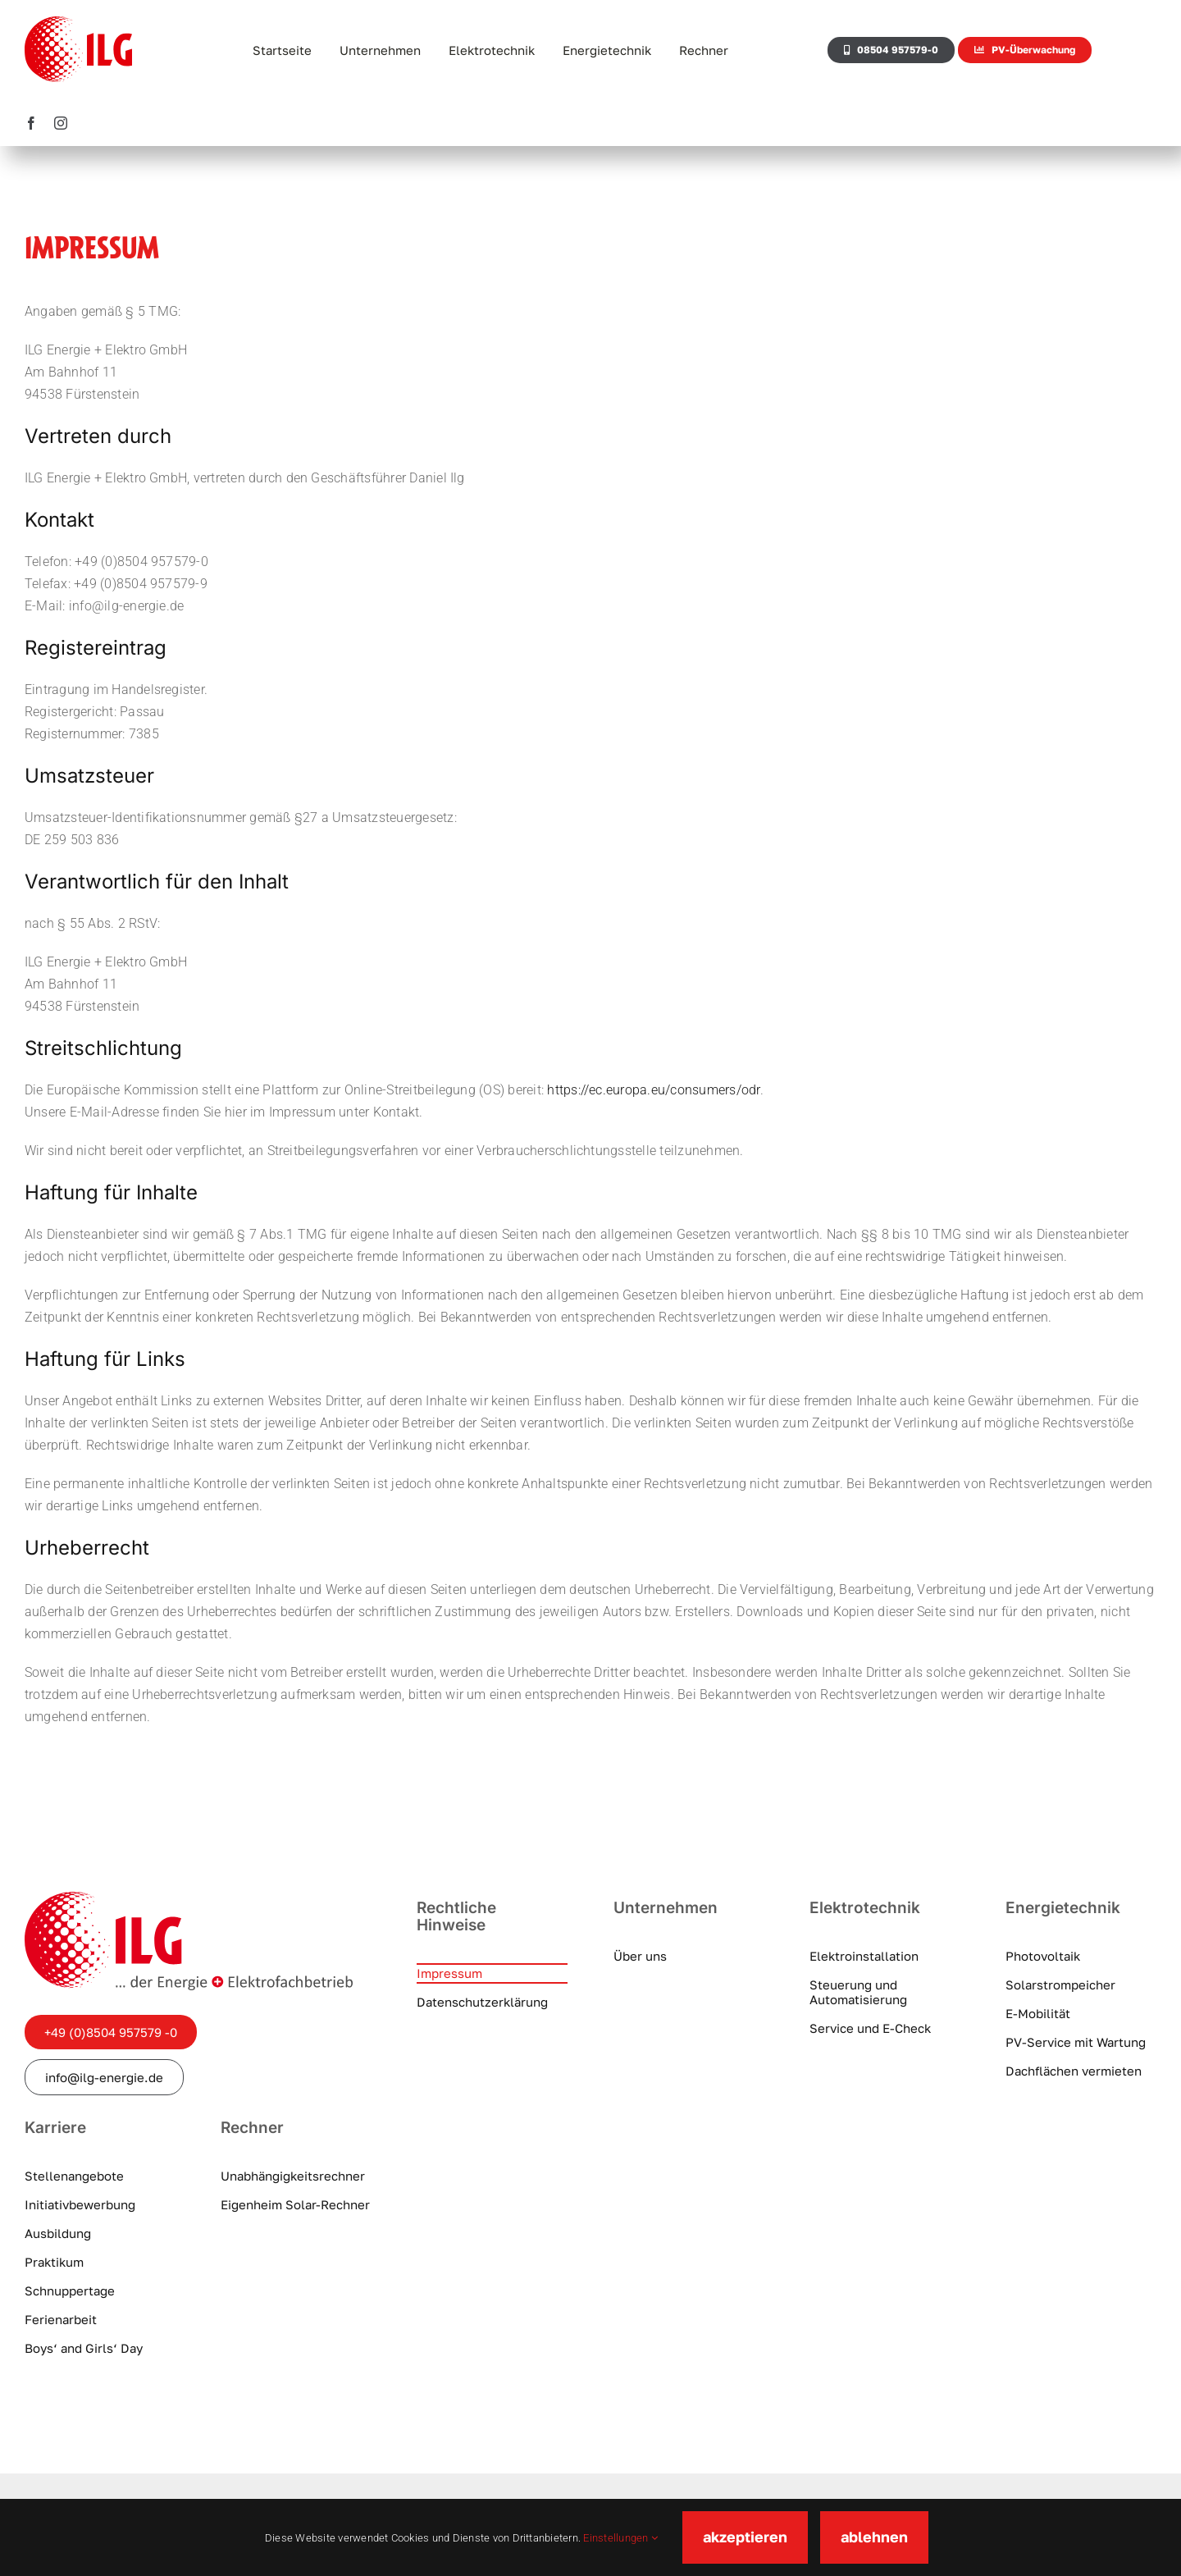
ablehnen (874, 2537)
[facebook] (31, 123)
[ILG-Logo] (78, 22)
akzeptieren (745, 2537)
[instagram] (60, 123)
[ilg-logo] (189, 1898)
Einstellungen (620, 2538)
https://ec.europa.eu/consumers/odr (653, 1090)
